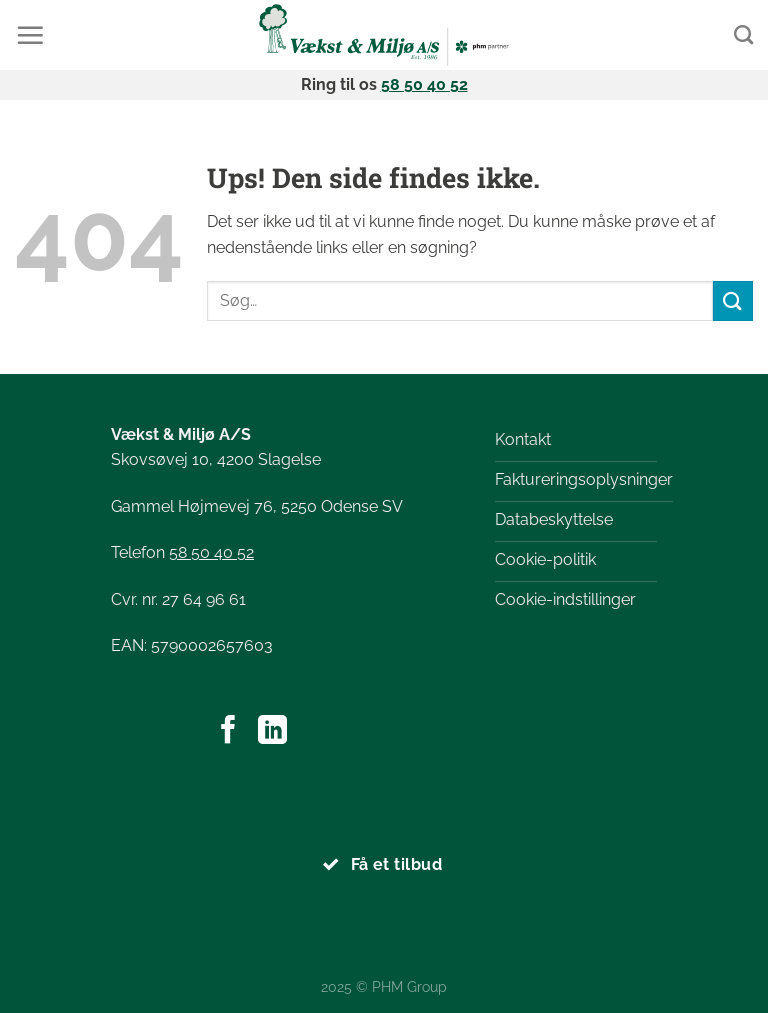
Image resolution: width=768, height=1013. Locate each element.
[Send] (733, 300)
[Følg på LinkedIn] (272, 732)
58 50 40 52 (424, 84)
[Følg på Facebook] (228, 732)
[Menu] (30, 35)
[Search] (743, 34)
